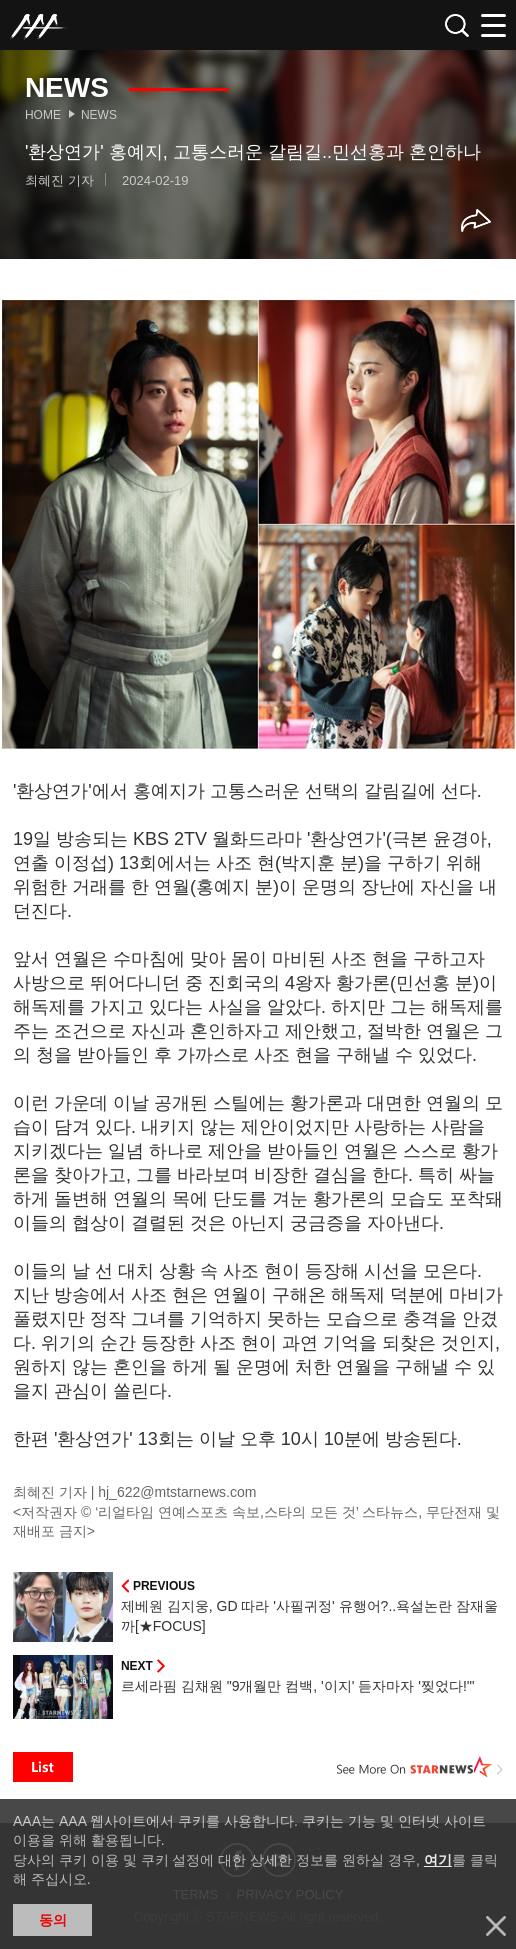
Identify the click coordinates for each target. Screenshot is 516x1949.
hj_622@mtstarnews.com (177, 1492)
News (99, 115)
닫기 (496, 1926)
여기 (438, 1860)
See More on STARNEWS (420, 1767)
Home (43, 115)
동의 (53, 1920)
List (43, 1767)
